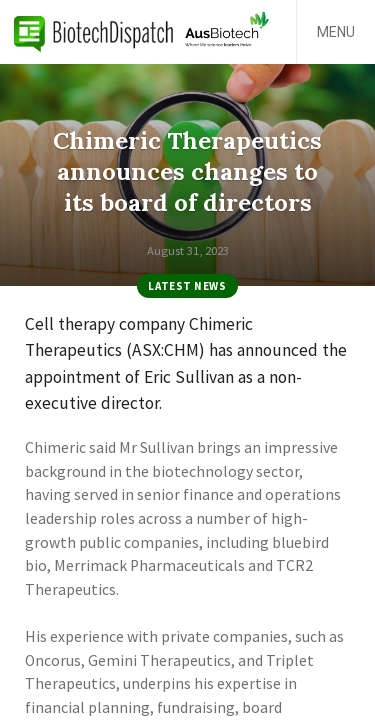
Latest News (187, 286)
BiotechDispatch (94, 32)
